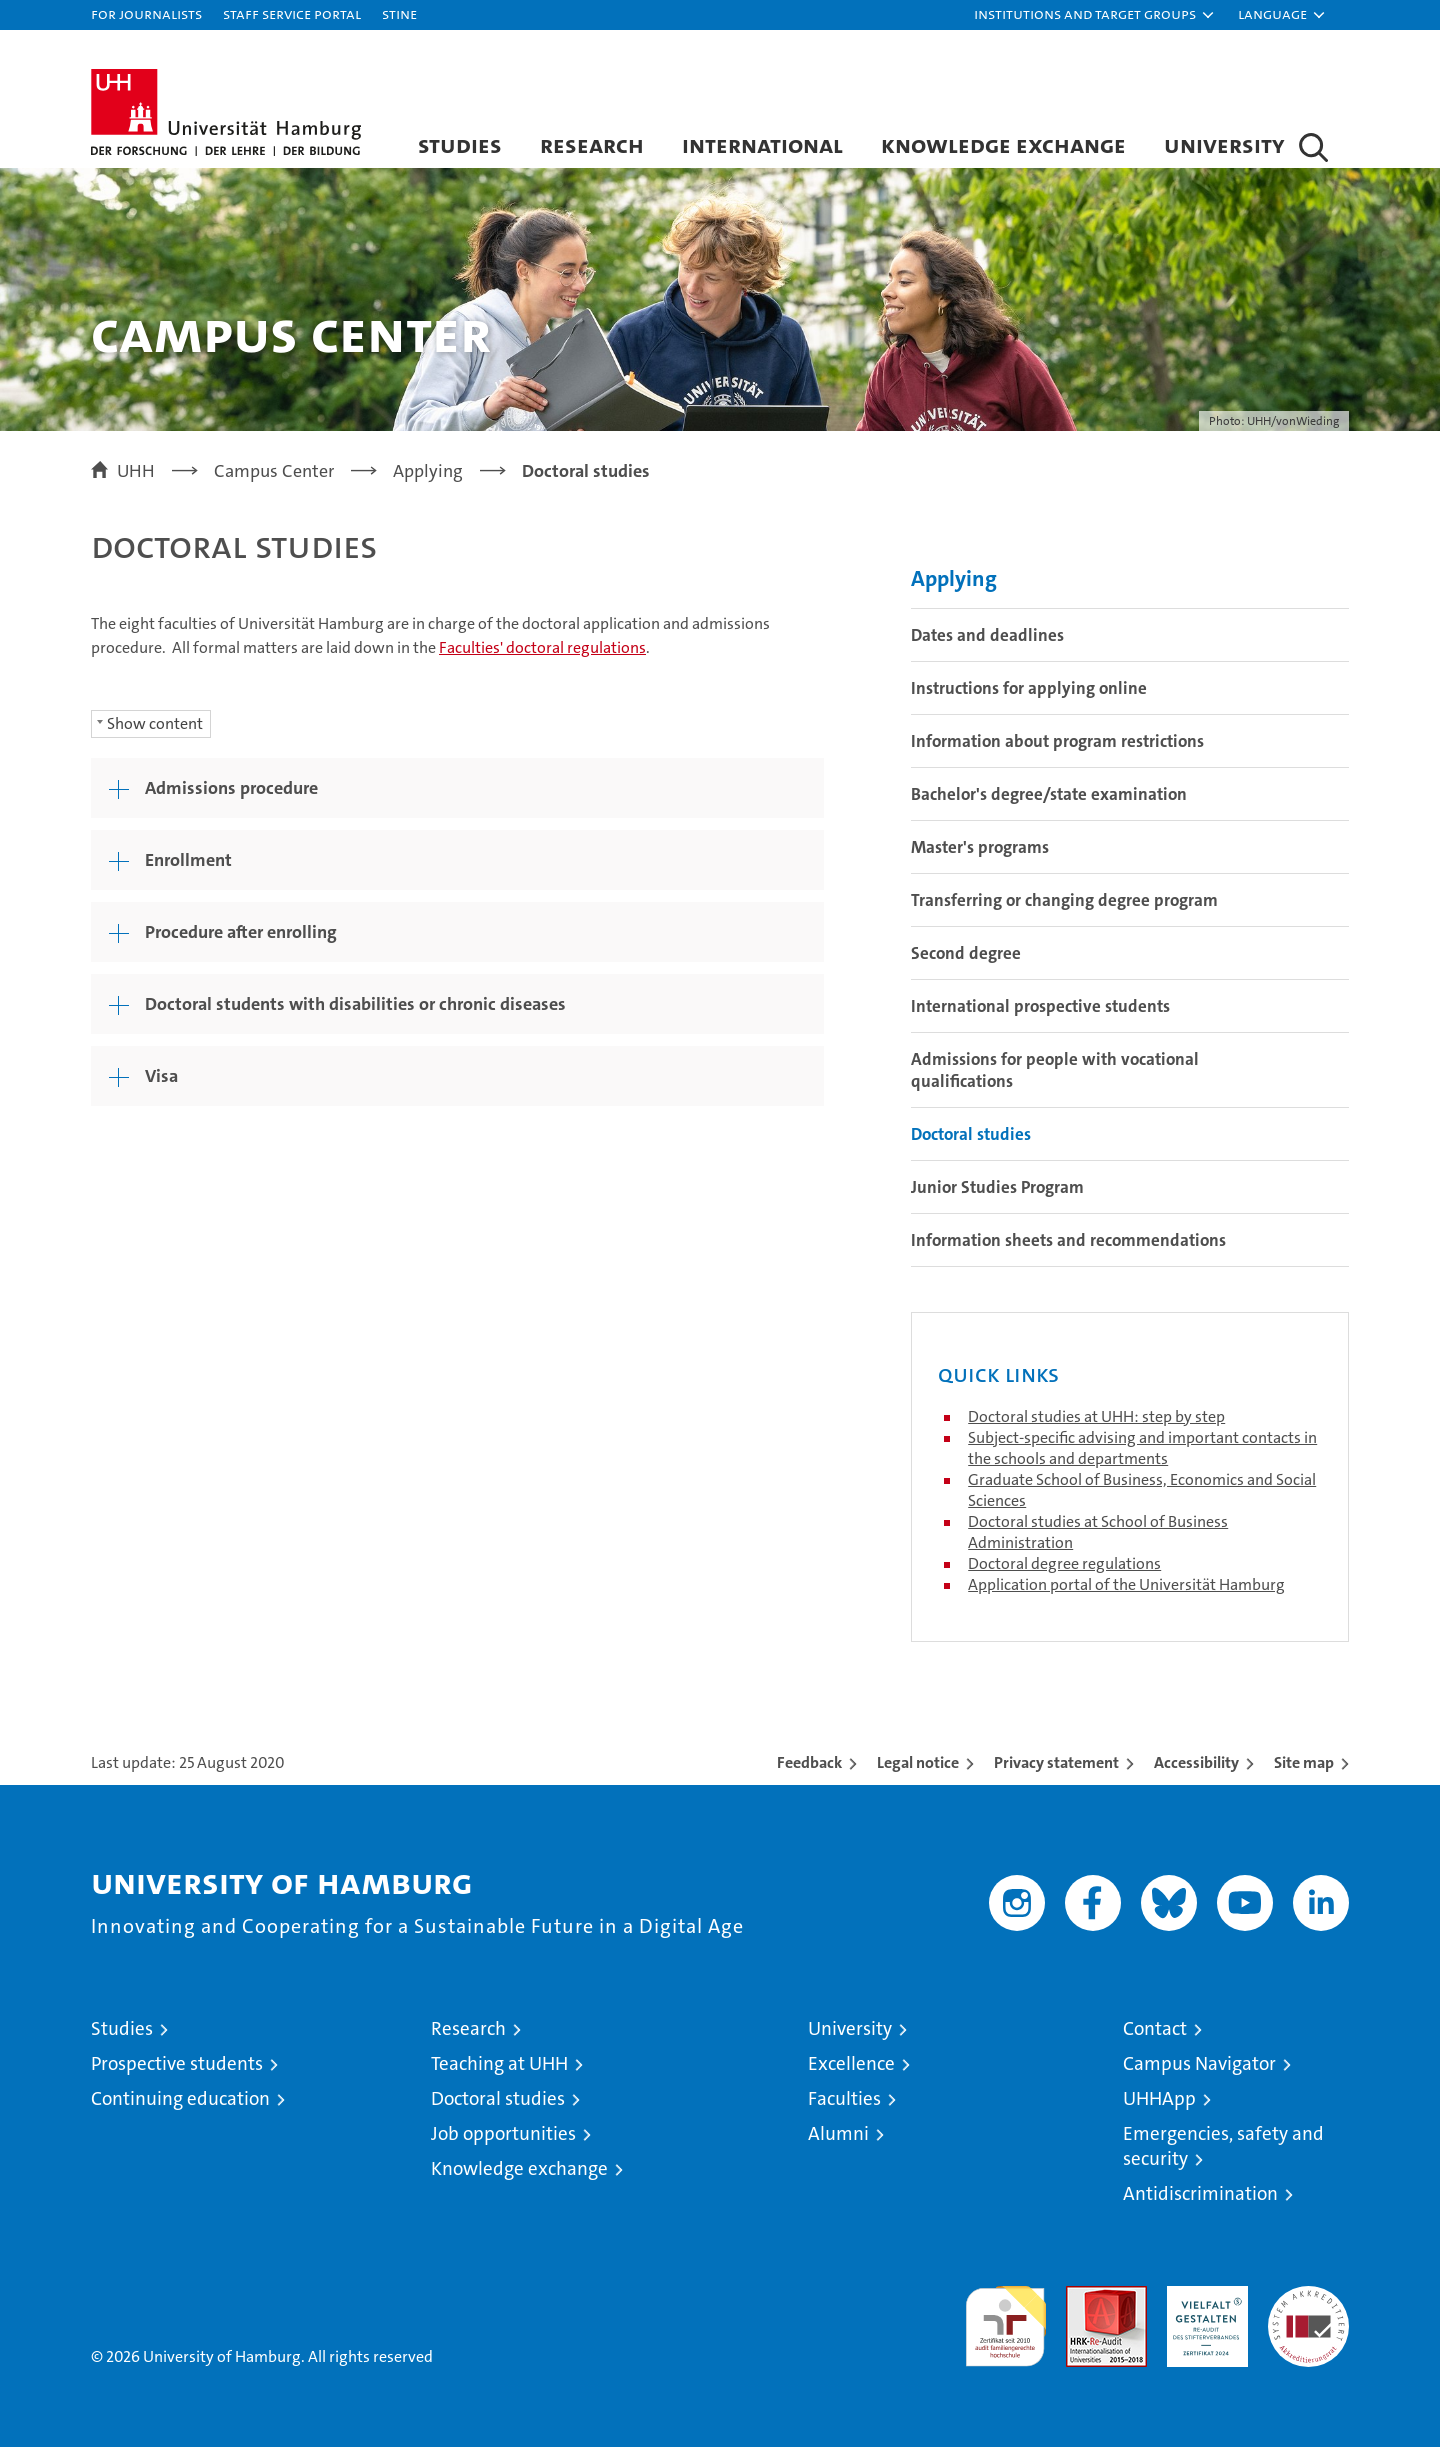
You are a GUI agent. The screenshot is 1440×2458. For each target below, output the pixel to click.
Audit (1085, 2307)
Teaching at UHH (499, 2074)
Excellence (851, 2074)
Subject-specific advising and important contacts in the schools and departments (1142, 1459)
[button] (1095, 15)
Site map (1304, 1773)
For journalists (146, 13)
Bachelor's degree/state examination (1049, 805)
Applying (954, 589)
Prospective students (177, 2074)
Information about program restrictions (1057, 752)
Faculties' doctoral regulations (542, 658)
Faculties (844, 2109)
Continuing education (180, 2109)
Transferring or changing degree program (1064, 911)
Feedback (809, 1773)
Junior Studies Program (997, 1198)
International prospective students (1040, 1017)
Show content (155, 734)
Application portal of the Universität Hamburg (1126, 1595)
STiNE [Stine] (399, 13)
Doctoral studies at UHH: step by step (1096, 1427)
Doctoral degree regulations (1064, 1574)
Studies (460, 144)
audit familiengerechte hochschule (1005, 2328)
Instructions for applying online (1029, 699)
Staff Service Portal (292, 13)
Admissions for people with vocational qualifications (1055, 1081)
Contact (1155, 2039)
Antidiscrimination (1200, 2204)
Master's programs (980, 858)
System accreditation (1308, 2318)
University (1224, 144)
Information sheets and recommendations (1068, 1251)
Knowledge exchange (1003, 144)
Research (592, 144)
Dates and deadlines (987, 646)
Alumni (838, 2144)
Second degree (966, 964)
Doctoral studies (971, 1145)
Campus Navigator (1199, 2074)
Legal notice (918, 1773)
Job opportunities (503, 2144)
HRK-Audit (1202, 2307)
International (762, 144)
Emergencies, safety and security (1223, 2157)
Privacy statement (1056, 1773)
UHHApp (1159, 2109)
